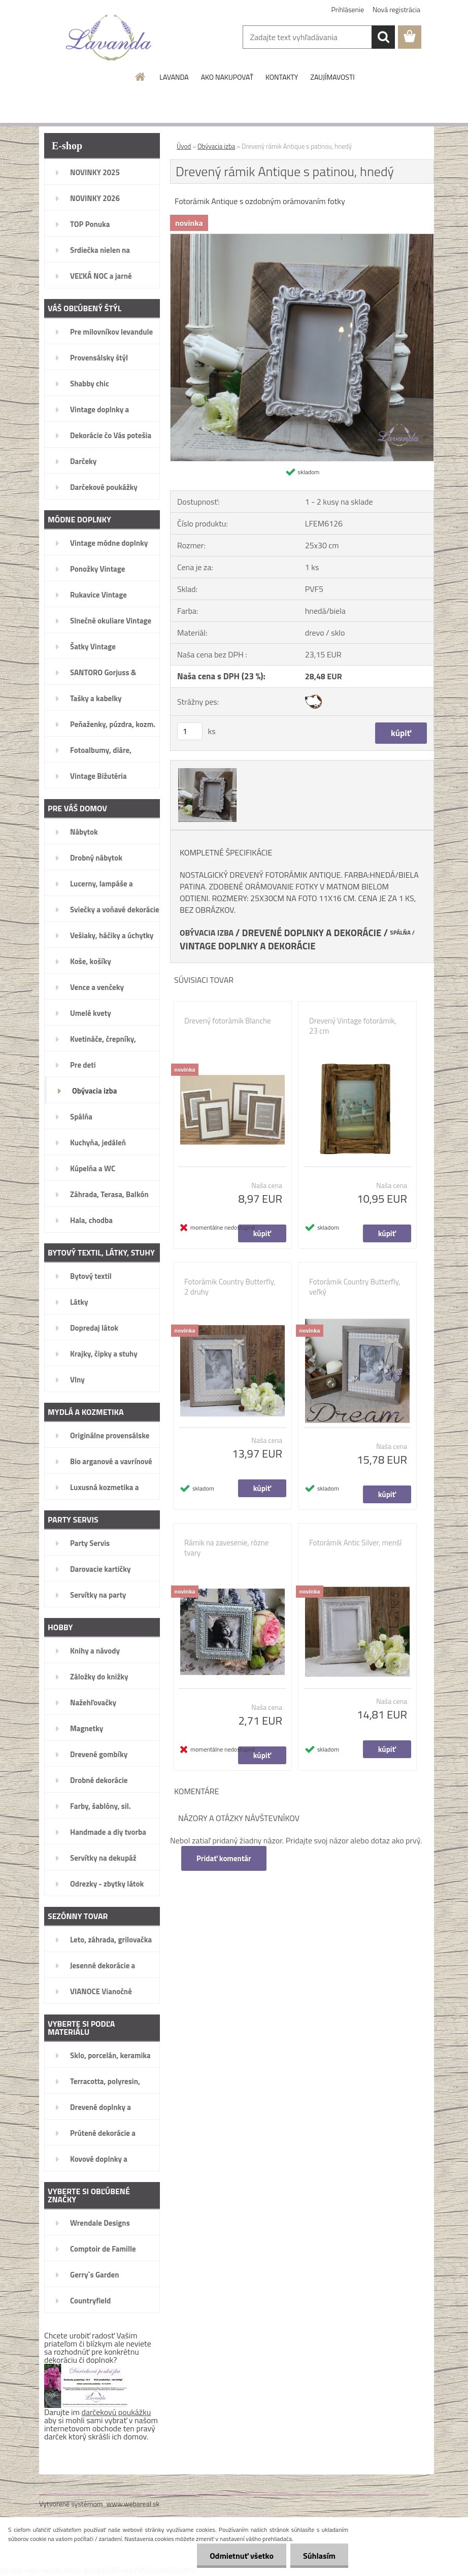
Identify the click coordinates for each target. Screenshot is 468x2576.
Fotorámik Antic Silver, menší (355, 1543)
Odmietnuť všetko (242, 2556)
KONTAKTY (281, 77)
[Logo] (109, 37)
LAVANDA (173, 77)
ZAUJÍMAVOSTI (332, 77)
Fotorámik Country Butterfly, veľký (354, 1287)
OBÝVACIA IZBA (206, 933)
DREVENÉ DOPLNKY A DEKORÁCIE (312, 933)
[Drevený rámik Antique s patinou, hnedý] (302, 238)
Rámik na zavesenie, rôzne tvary (226, 1548)
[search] (383, 37)
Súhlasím (319, 2556)
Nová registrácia (396, 9)
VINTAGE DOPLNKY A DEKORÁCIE (248, 946)
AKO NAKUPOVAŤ (227, 77)
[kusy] (190, 731)
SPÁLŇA (400, 932)
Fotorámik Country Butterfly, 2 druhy (230, 1287)
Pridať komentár (223, 1858)
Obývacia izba (216, 146)
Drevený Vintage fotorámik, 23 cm (352, 1026)
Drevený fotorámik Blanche (227, 1021)
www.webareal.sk (133, 2503)
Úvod (184, 146)
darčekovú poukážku (116, 2412)
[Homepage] (140, 76)
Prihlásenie (347, 9)
